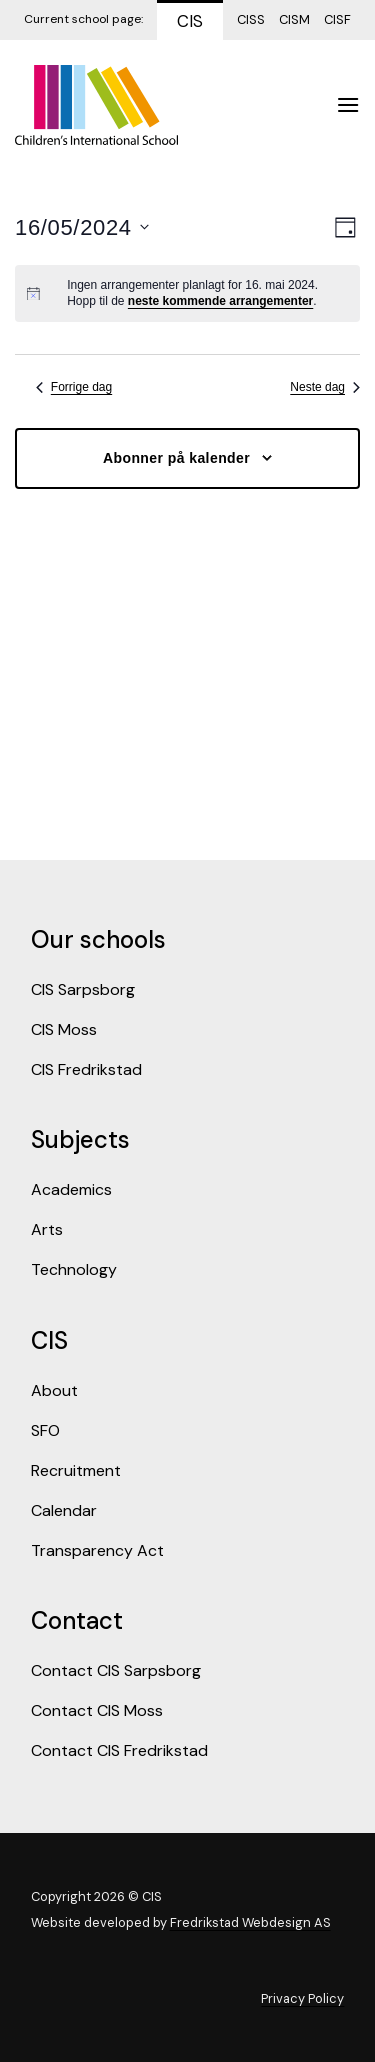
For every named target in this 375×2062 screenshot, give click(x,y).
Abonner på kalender (176, 458)
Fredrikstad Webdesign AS (250, 1922)
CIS (190, 21)
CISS (251, 19)
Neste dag (325, 387)
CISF (337, 19)
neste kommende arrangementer (220, 301)
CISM (294, 19)
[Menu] (348, 104)
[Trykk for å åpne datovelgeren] (82, 227)
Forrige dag (74, 387)
